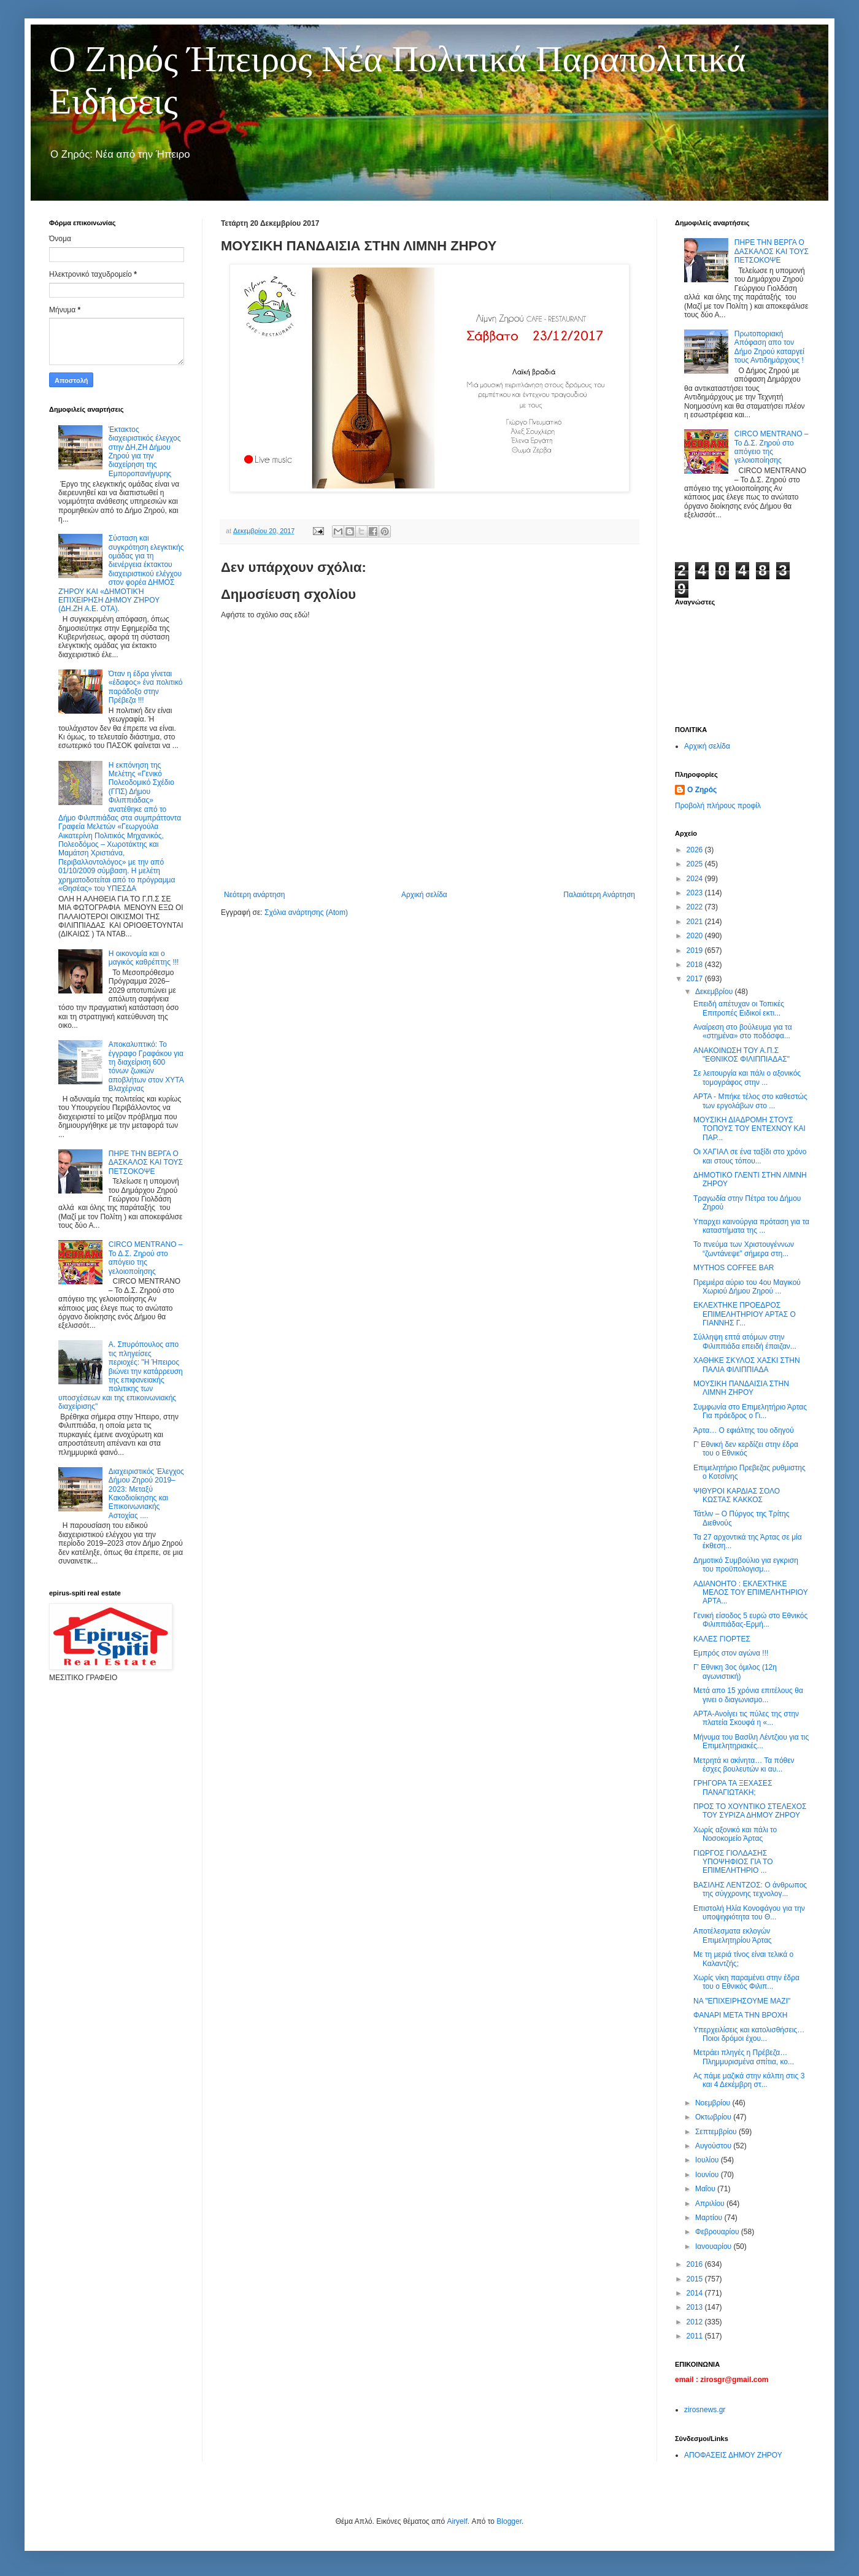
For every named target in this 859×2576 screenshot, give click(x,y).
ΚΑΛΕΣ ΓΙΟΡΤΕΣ (721, 1639)
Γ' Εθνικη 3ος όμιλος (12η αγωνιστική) (735, 1671)
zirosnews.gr (704, 2409)
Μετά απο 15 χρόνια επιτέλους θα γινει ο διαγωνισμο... (748, 1694)
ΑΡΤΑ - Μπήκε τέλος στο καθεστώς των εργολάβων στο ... (750, 1100)
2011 (696, 2336)
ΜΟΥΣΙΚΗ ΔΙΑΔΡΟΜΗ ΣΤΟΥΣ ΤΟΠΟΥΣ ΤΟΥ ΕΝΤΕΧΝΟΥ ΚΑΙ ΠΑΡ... (749, 1129)
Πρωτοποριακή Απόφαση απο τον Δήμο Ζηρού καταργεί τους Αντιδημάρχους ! (769, 347)
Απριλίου (710, 2203)
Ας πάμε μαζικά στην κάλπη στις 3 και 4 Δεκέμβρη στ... (748, 2080)
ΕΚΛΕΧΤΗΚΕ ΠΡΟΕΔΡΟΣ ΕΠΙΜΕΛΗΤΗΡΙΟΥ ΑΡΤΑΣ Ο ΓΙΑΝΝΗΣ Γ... (744, 1314)
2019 (696, 950)
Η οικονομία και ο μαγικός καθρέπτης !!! (144, 957)
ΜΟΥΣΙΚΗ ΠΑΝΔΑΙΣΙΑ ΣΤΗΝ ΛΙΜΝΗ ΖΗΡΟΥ (741, 1388)
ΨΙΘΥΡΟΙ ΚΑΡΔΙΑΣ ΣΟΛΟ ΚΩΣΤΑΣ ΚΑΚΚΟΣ (736, 1495)
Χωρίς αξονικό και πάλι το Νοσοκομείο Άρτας (735, 1834)
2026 (696, 850)
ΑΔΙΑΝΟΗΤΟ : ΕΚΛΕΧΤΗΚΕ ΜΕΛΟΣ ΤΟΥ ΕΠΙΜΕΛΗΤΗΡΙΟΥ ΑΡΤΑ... (750, 1592)
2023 (696, 893)
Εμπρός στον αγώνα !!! (730, 1653)
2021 (696, 921)
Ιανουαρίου (714, 2246)
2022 (696, 907)
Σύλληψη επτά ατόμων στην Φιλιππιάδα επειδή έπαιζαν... (744, 1341)
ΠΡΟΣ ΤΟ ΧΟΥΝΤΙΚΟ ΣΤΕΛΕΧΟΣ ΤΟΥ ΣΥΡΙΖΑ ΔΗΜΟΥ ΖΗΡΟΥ (749, 1810)
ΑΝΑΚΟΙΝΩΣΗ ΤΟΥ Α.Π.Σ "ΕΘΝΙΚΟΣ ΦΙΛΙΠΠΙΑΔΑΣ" (741, 1054)
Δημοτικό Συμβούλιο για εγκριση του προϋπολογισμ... (745, 1564)
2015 (696, 2279)
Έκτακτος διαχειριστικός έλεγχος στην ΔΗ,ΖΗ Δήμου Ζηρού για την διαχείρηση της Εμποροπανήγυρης (145, 451)
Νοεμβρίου (714, 2103)
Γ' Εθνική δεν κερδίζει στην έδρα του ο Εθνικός (745, 1448)
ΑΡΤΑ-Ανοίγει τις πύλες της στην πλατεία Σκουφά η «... (746, 1718)
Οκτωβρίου (714, 2117)
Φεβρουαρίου (718, 2231)
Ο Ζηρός (702, 789)
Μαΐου (706, 2189)
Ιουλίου (708, 2160)
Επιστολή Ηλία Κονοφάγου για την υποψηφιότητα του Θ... (749, 1912)
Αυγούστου (714, 2146)
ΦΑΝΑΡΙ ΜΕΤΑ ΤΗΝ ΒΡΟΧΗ (740, 2015)
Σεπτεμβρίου (717, 2131)
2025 (696, 864)
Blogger (509, 2521)
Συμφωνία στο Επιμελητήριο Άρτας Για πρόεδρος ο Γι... (750, 1411)
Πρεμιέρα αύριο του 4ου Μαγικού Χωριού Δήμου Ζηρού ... (747, 1286)
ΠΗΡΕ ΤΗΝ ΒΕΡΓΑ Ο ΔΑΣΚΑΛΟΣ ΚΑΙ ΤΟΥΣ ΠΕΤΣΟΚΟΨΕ (146, 1162)
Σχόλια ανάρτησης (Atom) (306, 912)
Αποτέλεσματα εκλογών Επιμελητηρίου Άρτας (733, 1935)
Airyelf (457, 2521)
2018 (696, 964)
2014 (696, 2293)
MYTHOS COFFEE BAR (733, 1267)
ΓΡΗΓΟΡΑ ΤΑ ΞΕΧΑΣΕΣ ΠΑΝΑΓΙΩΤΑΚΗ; (732, 1787)
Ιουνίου (708, 2174)
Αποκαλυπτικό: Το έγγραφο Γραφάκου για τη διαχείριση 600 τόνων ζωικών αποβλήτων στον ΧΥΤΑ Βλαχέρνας (146, 1066)
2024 (696, 878)
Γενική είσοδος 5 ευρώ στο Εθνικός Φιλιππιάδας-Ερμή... (750, 1620)
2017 (696, 978)
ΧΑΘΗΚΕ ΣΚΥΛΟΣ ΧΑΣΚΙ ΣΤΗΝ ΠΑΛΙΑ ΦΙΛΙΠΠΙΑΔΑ (746, 1364)
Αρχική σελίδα (424, 894)
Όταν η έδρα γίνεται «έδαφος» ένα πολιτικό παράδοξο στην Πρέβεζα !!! (146, 686)
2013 (696, 2307)
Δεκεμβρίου (715, 991)
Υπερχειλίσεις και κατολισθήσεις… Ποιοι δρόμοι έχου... (748, 2034)
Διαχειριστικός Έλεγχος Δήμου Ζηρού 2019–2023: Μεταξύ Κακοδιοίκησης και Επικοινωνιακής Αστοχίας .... (146, 1493)
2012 (696, 2322)
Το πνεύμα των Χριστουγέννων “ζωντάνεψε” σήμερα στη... (743, 1248)
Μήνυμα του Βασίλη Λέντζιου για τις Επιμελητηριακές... (751, 1741)
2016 (696, 2264)
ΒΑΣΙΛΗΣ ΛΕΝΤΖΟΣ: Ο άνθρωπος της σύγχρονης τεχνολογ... (750, 1889)
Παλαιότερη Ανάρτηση (599, 894)
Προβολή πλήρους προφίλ (718, 805)
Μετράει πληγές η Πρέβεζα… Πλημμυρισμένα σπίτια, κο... (743, 2056)
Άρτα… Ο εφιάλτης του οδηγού (743, 1430)
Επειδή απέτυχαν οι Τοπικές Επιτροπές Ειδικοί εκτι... (738, 1008)
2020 (696, 935)
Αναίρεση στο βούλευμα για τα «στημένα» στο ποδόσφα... (742, 1031)
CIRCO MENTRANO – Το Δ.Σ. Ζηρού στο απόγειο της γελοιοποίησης (146, 1257)
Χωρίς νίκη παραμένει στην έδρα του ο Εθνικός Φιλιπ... (746, 1982)
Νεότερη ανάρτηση (254, 894)
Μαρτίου (710, 2217)
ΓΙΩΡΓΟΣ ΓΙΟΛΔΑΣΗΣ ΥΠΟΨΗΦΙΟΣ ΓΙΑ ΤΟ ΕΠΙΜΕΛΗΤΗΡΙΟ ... (733, 1862)
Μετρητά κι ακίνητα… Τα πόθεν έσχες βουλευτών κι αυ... (744, 1764)
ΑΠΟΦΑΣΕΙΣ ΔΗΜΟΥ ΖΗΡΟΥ (733, 2455)
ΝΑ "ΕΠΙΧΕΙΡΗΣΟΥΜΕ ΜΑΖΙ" (741, 2001)
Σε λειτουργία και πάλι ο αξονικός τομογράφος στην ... (747, 1077)
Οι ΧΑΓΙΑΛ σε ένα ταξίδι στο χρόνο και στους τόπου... (749, 1156)
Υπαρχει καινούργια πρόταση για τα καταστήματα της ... (751, 1226)
